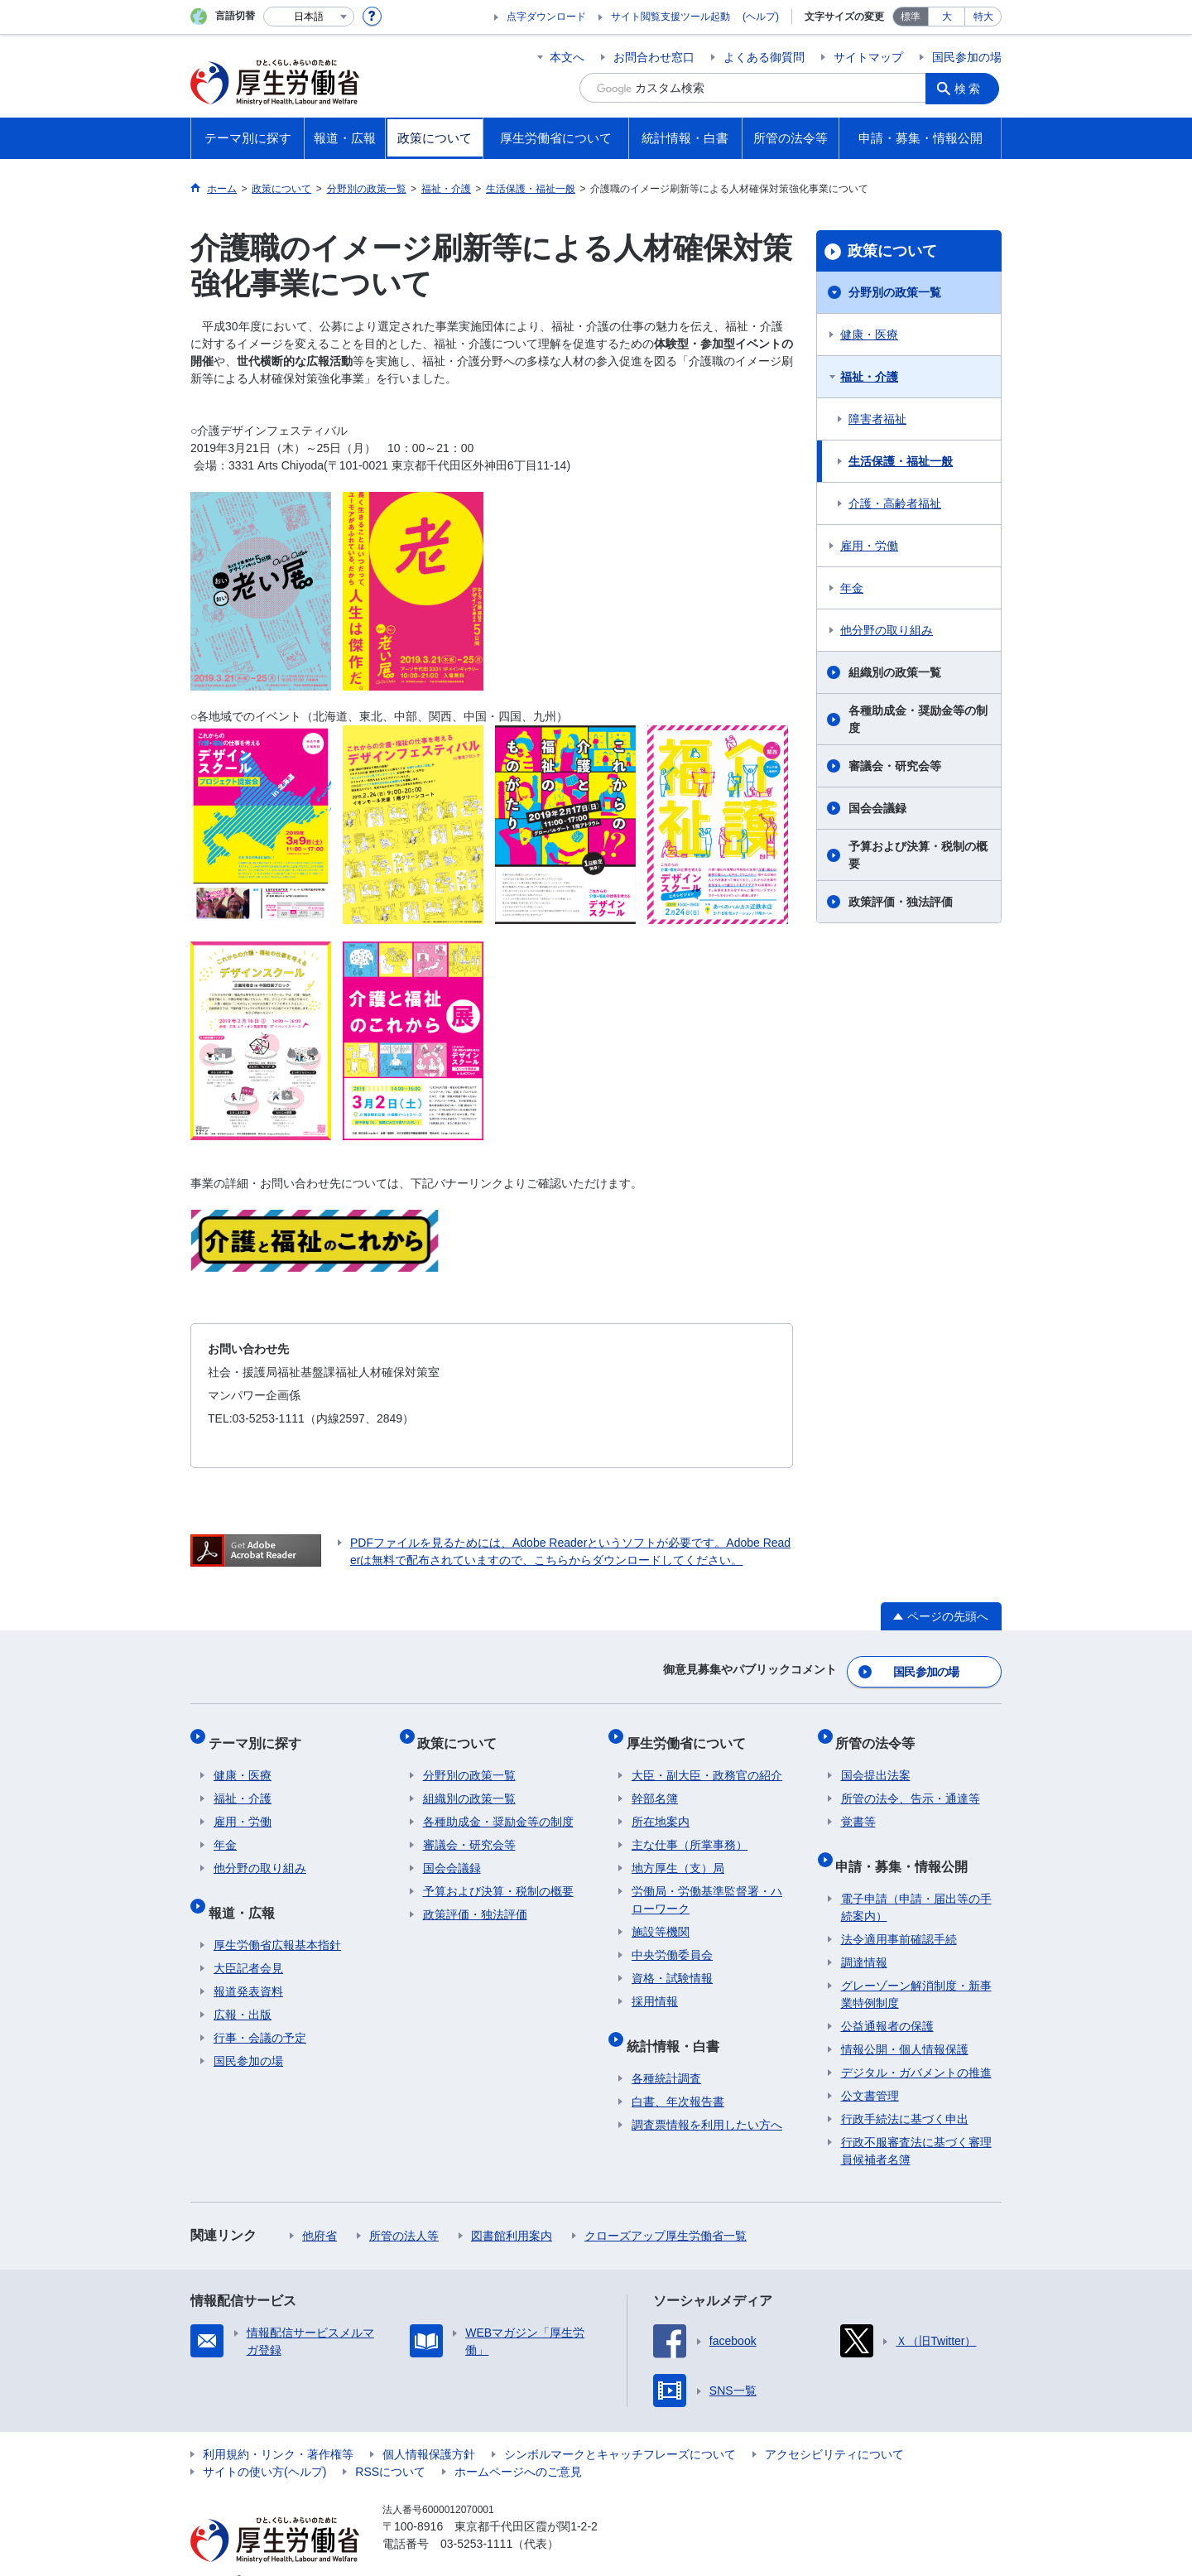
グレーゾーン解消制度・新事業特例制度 (916, 1968)
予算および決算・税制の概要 (918, 855)
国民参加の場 (967, 57)
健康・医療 (869, 334)
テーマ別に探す (260, 1733)
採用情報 (655, 1986)
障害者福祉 (877, 419)
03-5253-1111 (476, 2518)
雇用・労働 (869, 545)
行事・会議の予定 (260, 2012)
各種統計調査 (666, 2052)
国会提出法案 (876, 1760)
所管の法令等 (880, 1733)
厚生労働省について (691, 1733)
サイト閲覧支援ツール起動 (670, 16)
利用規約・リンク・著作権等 (278, 2428)
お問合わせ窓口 (654, 57)
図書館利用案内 (511, 2210)
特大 (983, 16)
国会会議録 (877, 808)
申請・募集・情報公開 (907, 1845)
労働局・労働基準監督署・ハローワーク (707, 1885)
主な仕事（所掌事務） (689, 1830)
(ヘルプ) (761, 16)
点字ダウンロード (546, 16)
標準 (910, 16)
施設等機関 (661, 1917)
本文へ (567, 57)
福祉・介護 (869, 376)
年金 (851, 588)
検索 (972, 87)
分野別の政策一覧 (894, 292)
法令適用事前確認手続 (899, 1913)
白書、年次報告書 (678, 2075)
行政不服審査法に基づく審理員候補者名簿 (916, 2125)
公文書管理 (870, 2070)
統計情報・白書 (678, 2025)
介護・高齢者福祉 (894, 503)
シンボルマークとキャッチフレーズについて (620, 2428)
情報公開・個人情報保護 (904, 2023)
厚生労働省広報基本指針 (277, 1919)
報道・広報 (247, 1892)
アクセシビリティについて (834, 2428)
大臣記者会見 (248, 1942)
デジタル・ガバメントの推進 (916, 2047)
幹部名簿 (655, 1783)
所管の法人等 (404, 2210)
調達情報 (864, 1936)
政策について (892, 251)
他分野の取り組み (886, 630)
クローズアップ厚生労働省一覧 (665, 2210)
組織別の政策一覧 (894, 672)
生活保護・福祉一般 (900, 461)
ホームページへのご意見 (518, 2446)
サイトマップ (868, 57)
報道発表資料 (248, 1965)
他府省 (319, 2210)
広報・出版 (243, 1989)
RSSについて (390, 2446)
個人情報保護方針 (428, 2428)
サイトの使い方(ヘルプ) (264, 2446)
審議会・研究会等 (894, 766)
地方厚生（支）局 (678, 1853)
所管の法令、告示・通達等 (910, 1783)
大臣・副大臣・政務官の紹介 (707, 1760)
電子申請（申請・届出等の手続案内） (916, 1881)
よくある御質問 (764, 57)
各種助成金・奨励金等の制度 (918, 719)
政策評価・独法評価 (900, 901)
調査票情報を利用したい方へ (707, 2099)
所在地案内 (661, 1806)
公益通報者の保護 (887, 2000)
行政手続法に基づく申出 (904, 2093)
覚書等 (858, 1806)
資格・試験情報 (672, 1963)
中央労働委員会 (672, 1940)
